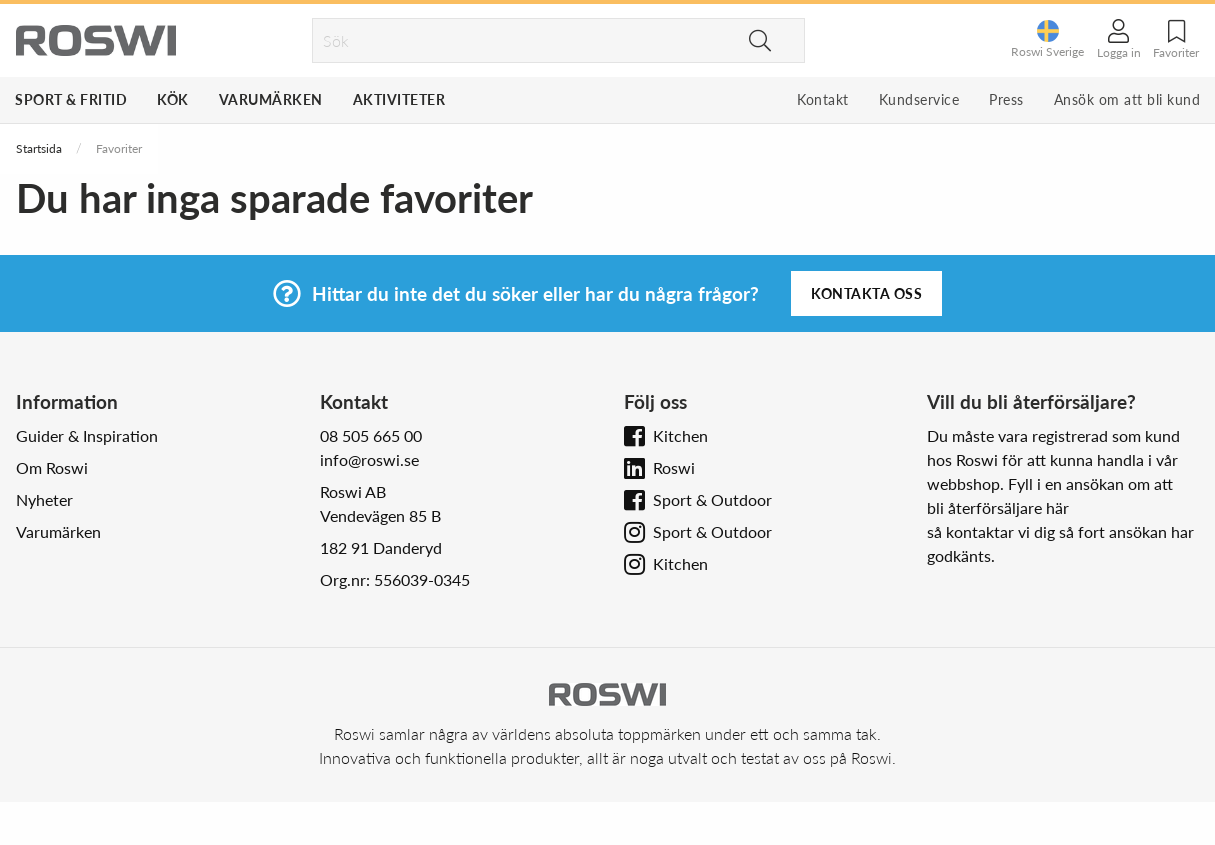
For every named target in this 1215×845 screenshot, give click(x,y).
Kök (173, 99)
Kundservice (919, 99)
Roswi (674, 467)
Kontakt (823, 99)
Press (1006, 99)
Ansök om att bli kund (1127, 99)
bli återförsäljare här (998, 507)
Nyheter (44, 499)
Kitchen (680, 435)
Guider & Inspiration (87, 435)
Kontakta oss (866, 293)
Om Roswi (52, 467)
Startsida (39, 148)
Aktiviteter (399, 99)
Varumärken (271, 99)
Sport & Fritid (71, 99)
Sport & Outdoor (712, 499)
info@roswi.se (369, 459)
